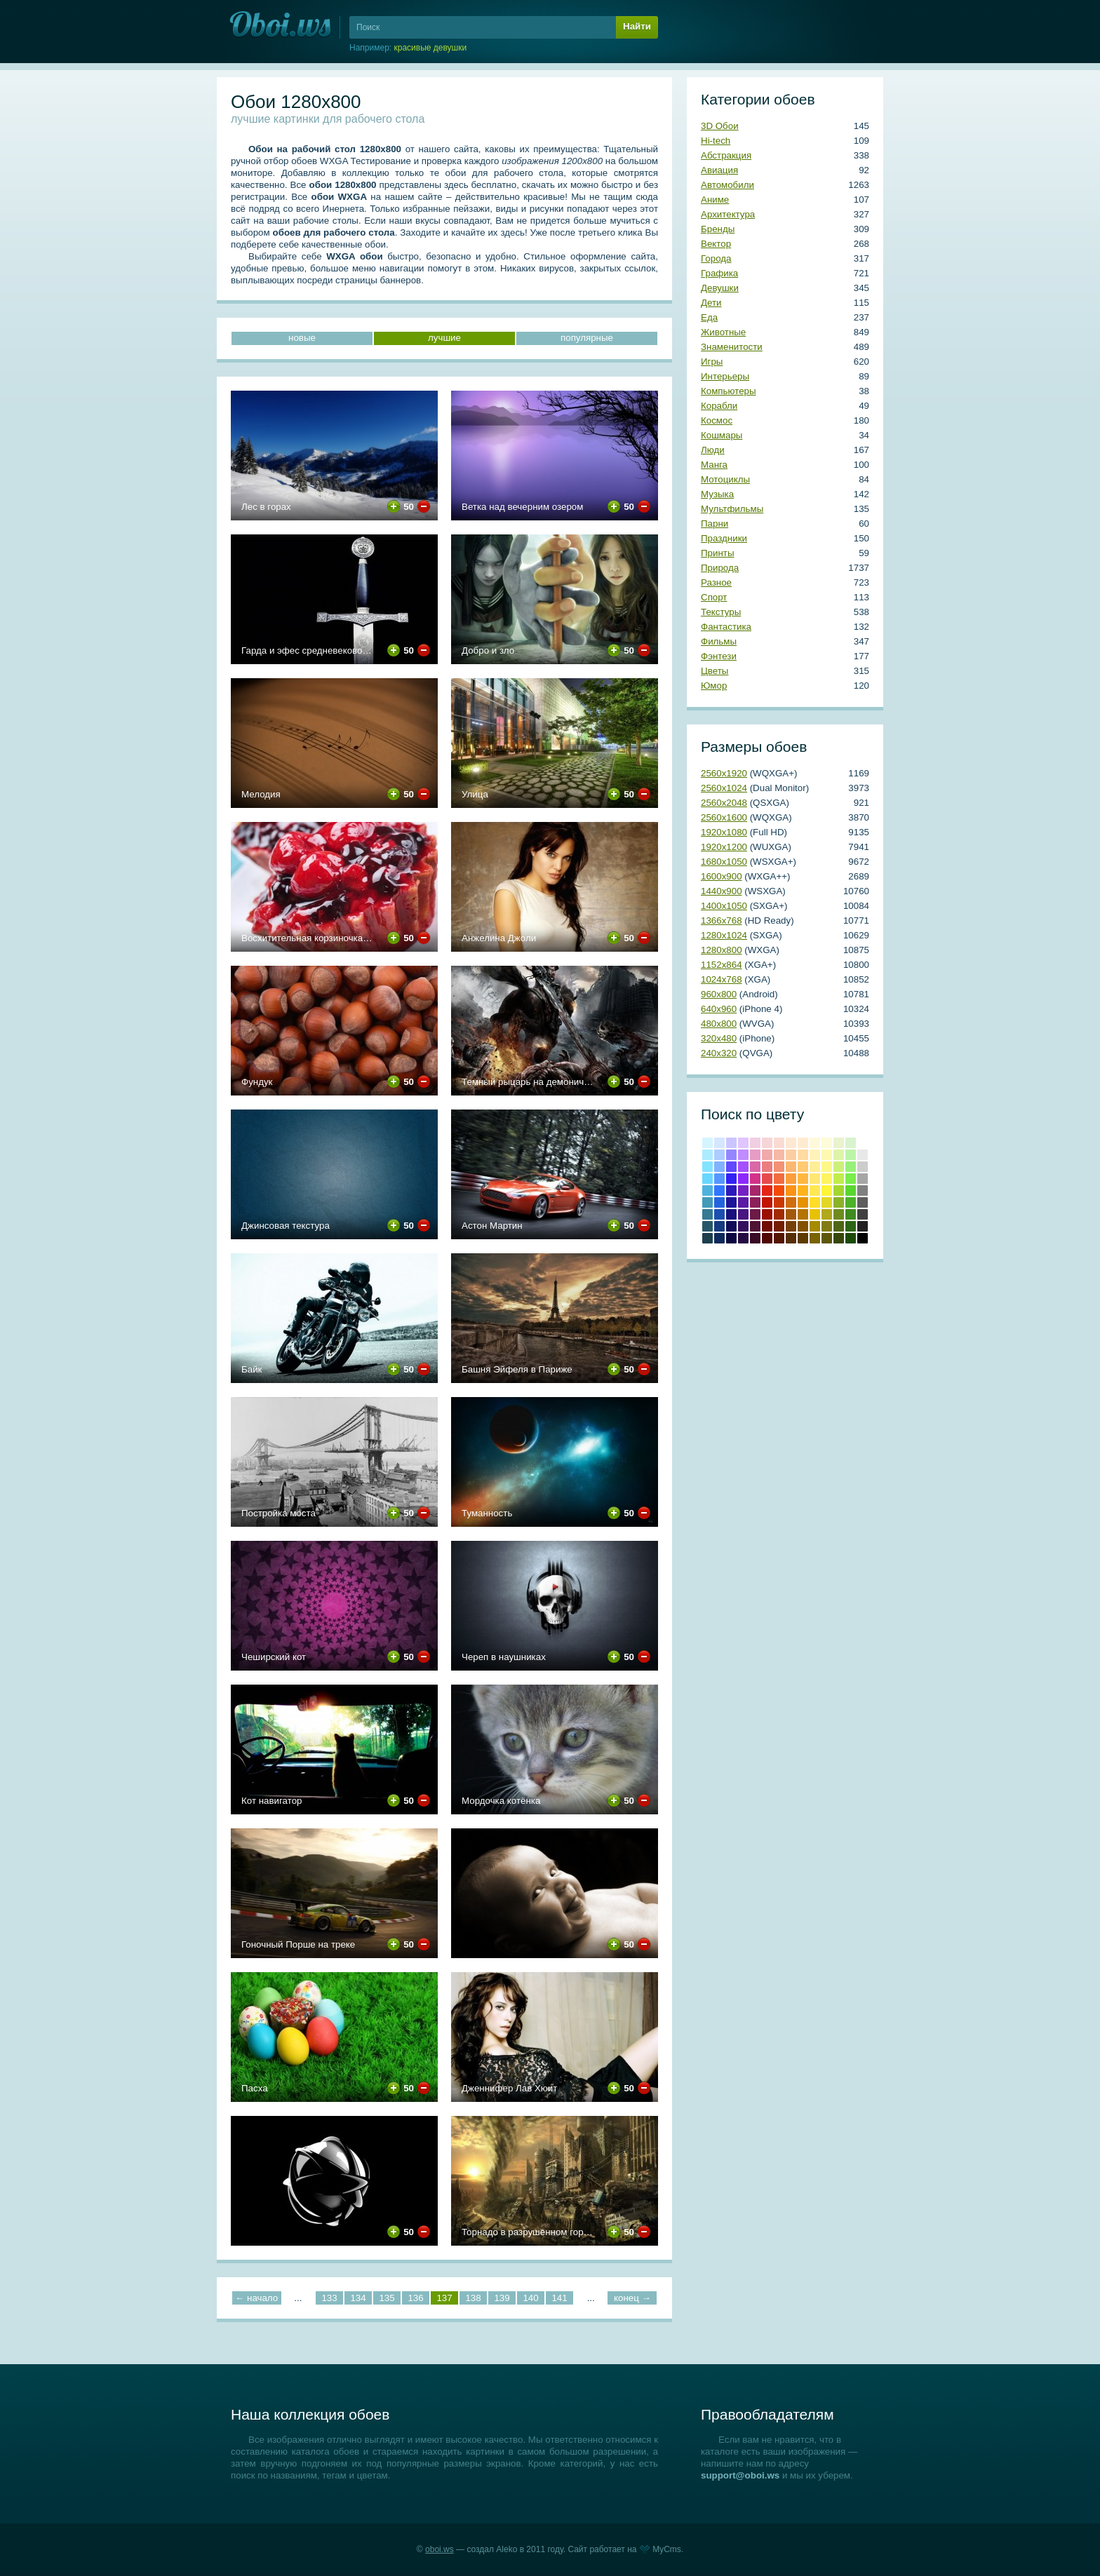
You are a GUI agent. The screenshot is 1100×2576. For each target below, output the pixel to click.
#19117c (731, 1214)
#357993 (707, 1214)
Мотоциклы (725, 479)
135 (386, 2298)
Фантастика (726, 626)
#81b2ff (719, 1166)
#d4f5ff (707, 1143)
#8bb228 (838, 1202)
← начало (256, 2298)
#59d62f (850, 1190)
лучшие (444, 337)
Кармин (767, 1214)
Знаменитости (732, 347)
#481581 (743, 1214)
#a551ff (743, 1166)
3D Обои (720, 126)
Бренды (718, 229)
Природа (720, 567)
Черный (862, 1238)
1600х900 (721, 876)
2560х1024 (724, 788)
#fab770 (791, 1166)
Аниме (715, 199)
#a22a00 (779, 1214)
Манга (714, 464)
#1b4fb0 (719, 1214)
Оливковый (826, 1226)
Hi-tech (715, 140)
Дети (711, 302)
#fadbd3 (779, 1143)
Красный (767, 1190)
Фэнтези (719, 656)
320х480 (719, 1038)
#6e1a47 (755, 1214)
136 (415, 2298)
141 (559, 2298)
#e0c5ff (743, 1143)
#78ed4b (850, 1178)
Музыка (717, 494)
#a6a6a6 (862, 1178)
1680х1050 (724, 861)
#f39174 (779, 1166)
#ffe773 (815, 1178)
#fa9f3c (791, 1178)
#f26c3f (779, 1178)
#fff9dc (815, 1143)
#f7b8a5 (779, 1154)
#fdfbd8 (826, 1143)
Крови (767, 1202)
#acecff (707, 1154)
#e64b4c (767, 1178)
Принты (717, 553)
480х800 (719, 1023)
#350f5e (743, 1226)
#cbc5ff (731, 1143)
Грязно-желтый (815, 1238)
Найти (637, 26)
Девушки (720, 288)
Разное (716, 582)
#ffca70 (803, 1166)
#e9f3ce (838, 1143)
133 (329, 2298)
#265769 (707, 1226)
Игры (712, 361)
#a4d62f (838, 1190)
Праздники (724, 538)
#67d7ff (707, 1178)
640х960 (719, 1009)
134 (357, 2298)
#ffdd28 (815, 1202)
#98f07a (850, 1166)
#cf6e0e (791, 1202)
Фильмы (719, 641)
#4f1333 (755, 1226)
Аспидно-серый (707, 1238)
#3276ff (719, 1190)
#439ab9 (707, 1202)
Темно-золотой (815, 1226)
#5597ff (719, 1178)
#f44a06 (779, 1190)
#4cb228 (850, 1202)
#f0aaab (767, 1154)
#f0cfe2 (755, 1143)
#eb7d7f (767, 1166)
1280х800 (721, 950)
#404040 (862, 1214)
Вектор (716, 243)
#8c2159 (755, 1202)
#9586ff (731, 1154)
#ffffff (862, 1143)
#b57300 (803, 1214)
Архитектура (728, 214)
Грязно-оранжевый (791, 1238)
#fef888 (826, 1166)
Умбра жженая (779, 1226)
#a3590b (791, 1214)
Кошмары (721, 435)
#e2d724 (826, 1202)
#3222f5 (731, 1178)
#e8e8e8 (862, 1154)
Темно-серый (862, 1226)
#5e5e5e (862, 1202)
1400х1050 (724, 906)
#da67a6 (755, 1166)
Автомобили (727, 185)
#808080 (862, 1190)
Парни (714, 523)
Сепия (803, 1238)
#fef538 (826, 1190)
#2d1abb (731, 1190)
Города (716, 258)
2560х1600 (724, 817)
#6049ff (731, 1166)
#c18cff (743, 1154)
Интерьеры (725, 376)
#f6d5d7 (767, 1143)
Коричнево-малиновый (767, 1226)
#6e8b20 (838, 1214)
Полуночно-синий (719, 1238)
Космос (716, 420)
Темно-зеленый (850, 1238)
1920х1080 (724, 832)
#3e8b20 (850, 1214)
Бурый (755, 1238)
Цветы (714, 671)
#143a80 (719, 1226)
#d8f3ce (850, 1143)
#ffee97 (815, 1166)
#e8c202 (815, 1214)
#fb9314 (791, 1190)
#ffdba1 (803, 1154)
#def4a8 (838, 1154)
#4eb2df (707, 1190)
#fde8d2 (791, 1143)
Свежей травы (850, 1226)
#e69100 (803, 1202)
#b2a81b (826, 1214)
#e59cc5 (755, 1154)
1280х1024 (724, 935)
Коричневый (791, 1226)
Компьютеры (728, 391)
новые (302, 337)
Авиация (719, 170)
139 (501, 2298)
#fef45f (826, 1178)
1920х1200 (724, 847)
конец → (632, 2298)
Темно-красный (767, 1238)
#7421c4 (743, 1190)
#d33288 (755, 1178)
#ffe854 (815, 1190)
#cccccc (862, 1166)
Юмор (714, 685)
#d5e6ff (719, 1143)
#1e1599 (731, 1202)
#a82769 (755, 1190)
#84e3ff (707, 1166)
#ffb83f (803, 1178)
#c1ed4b (838, 1178)
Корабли (719, 405)
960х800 (719, 994)
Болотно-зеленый (838, 1238)
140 (530, 2298)
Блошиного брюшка (779, 1238)
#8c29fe (743, 1178)
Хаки (826, 1238)
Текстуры (721, 612)
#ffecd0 (803, 1143)
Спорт (714, 597)
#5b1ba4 (743, 1202)
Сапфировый (731, 1238)
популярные (587, 337)
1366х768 (721, 920)
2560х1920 (724, 773)
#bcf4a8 (850, 1154)
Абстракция (726, 155)
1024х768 (721, 979)
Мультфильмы (732, 509)
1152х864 (721, 964)
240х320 (719, 1053)
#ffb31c (803, 1190)
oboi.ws (439, 2549)
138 (473, 2298)
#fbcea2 (791, 1154)
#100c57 (731, 1226)
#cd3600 (779, 1202)
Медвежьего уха (803, 1226)
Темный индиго (743, 1238)
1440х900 (721, 891)
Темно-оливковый (838, 1226)
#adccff (719, 1154)
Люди (713, 450)
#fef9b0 (826, 1154)
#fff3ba (815, 1154)
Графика (719, 273)
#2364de (719, 1202)
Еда (709, 317)
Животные (723, 332)
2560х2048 (724, 802)
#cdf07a (838, 1166)
